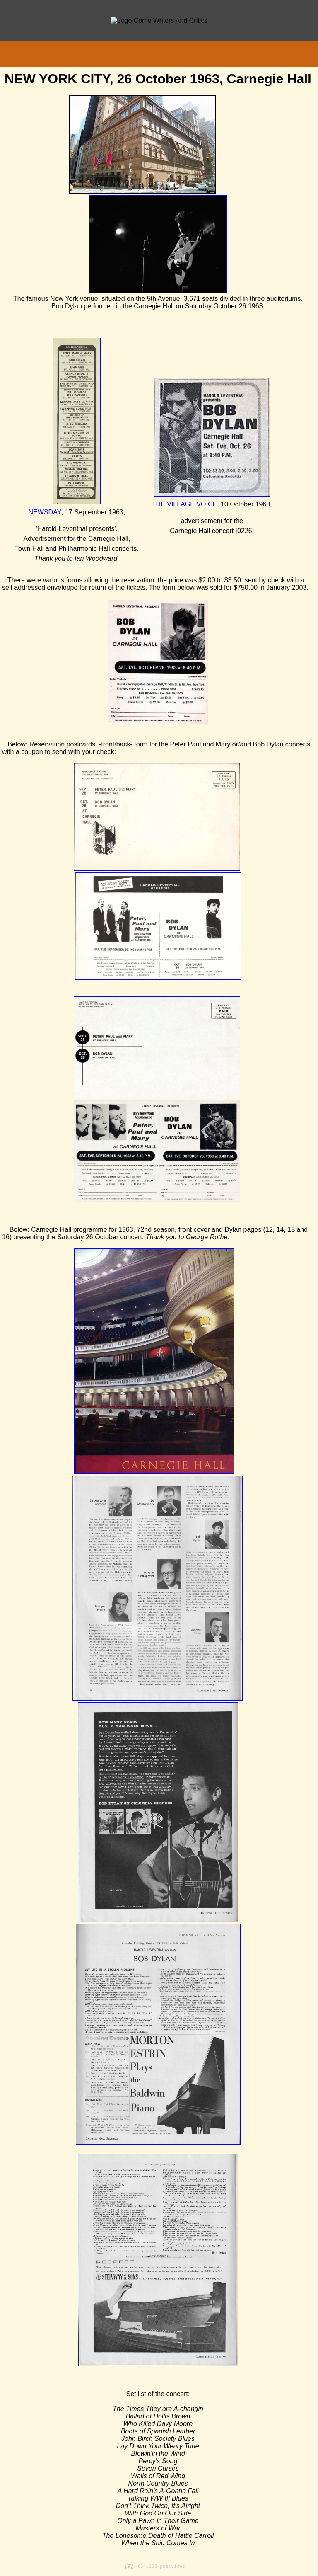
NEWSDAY (45, 512)
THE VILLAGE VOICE (184, 504)
